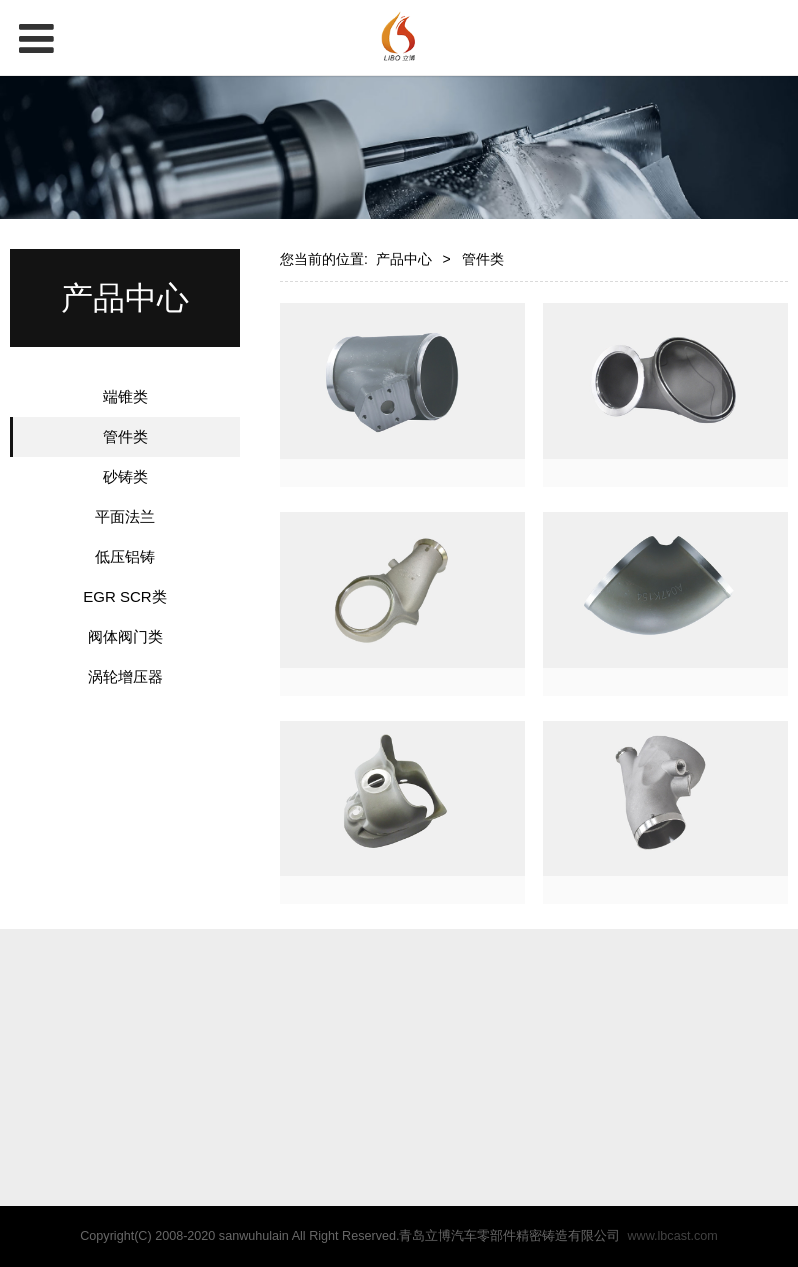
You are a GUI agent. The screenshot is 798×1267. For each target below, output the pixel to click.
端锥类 (125, 396)
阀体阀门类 (125, 636)
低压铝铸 (125, 556)
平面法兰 (125, 516)
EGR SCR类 (124, 596)
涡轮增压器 (125, 676)
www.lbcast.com (672, 1236)
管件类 (125, 436)
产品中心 (404, 259)
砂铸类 (125, 476)
